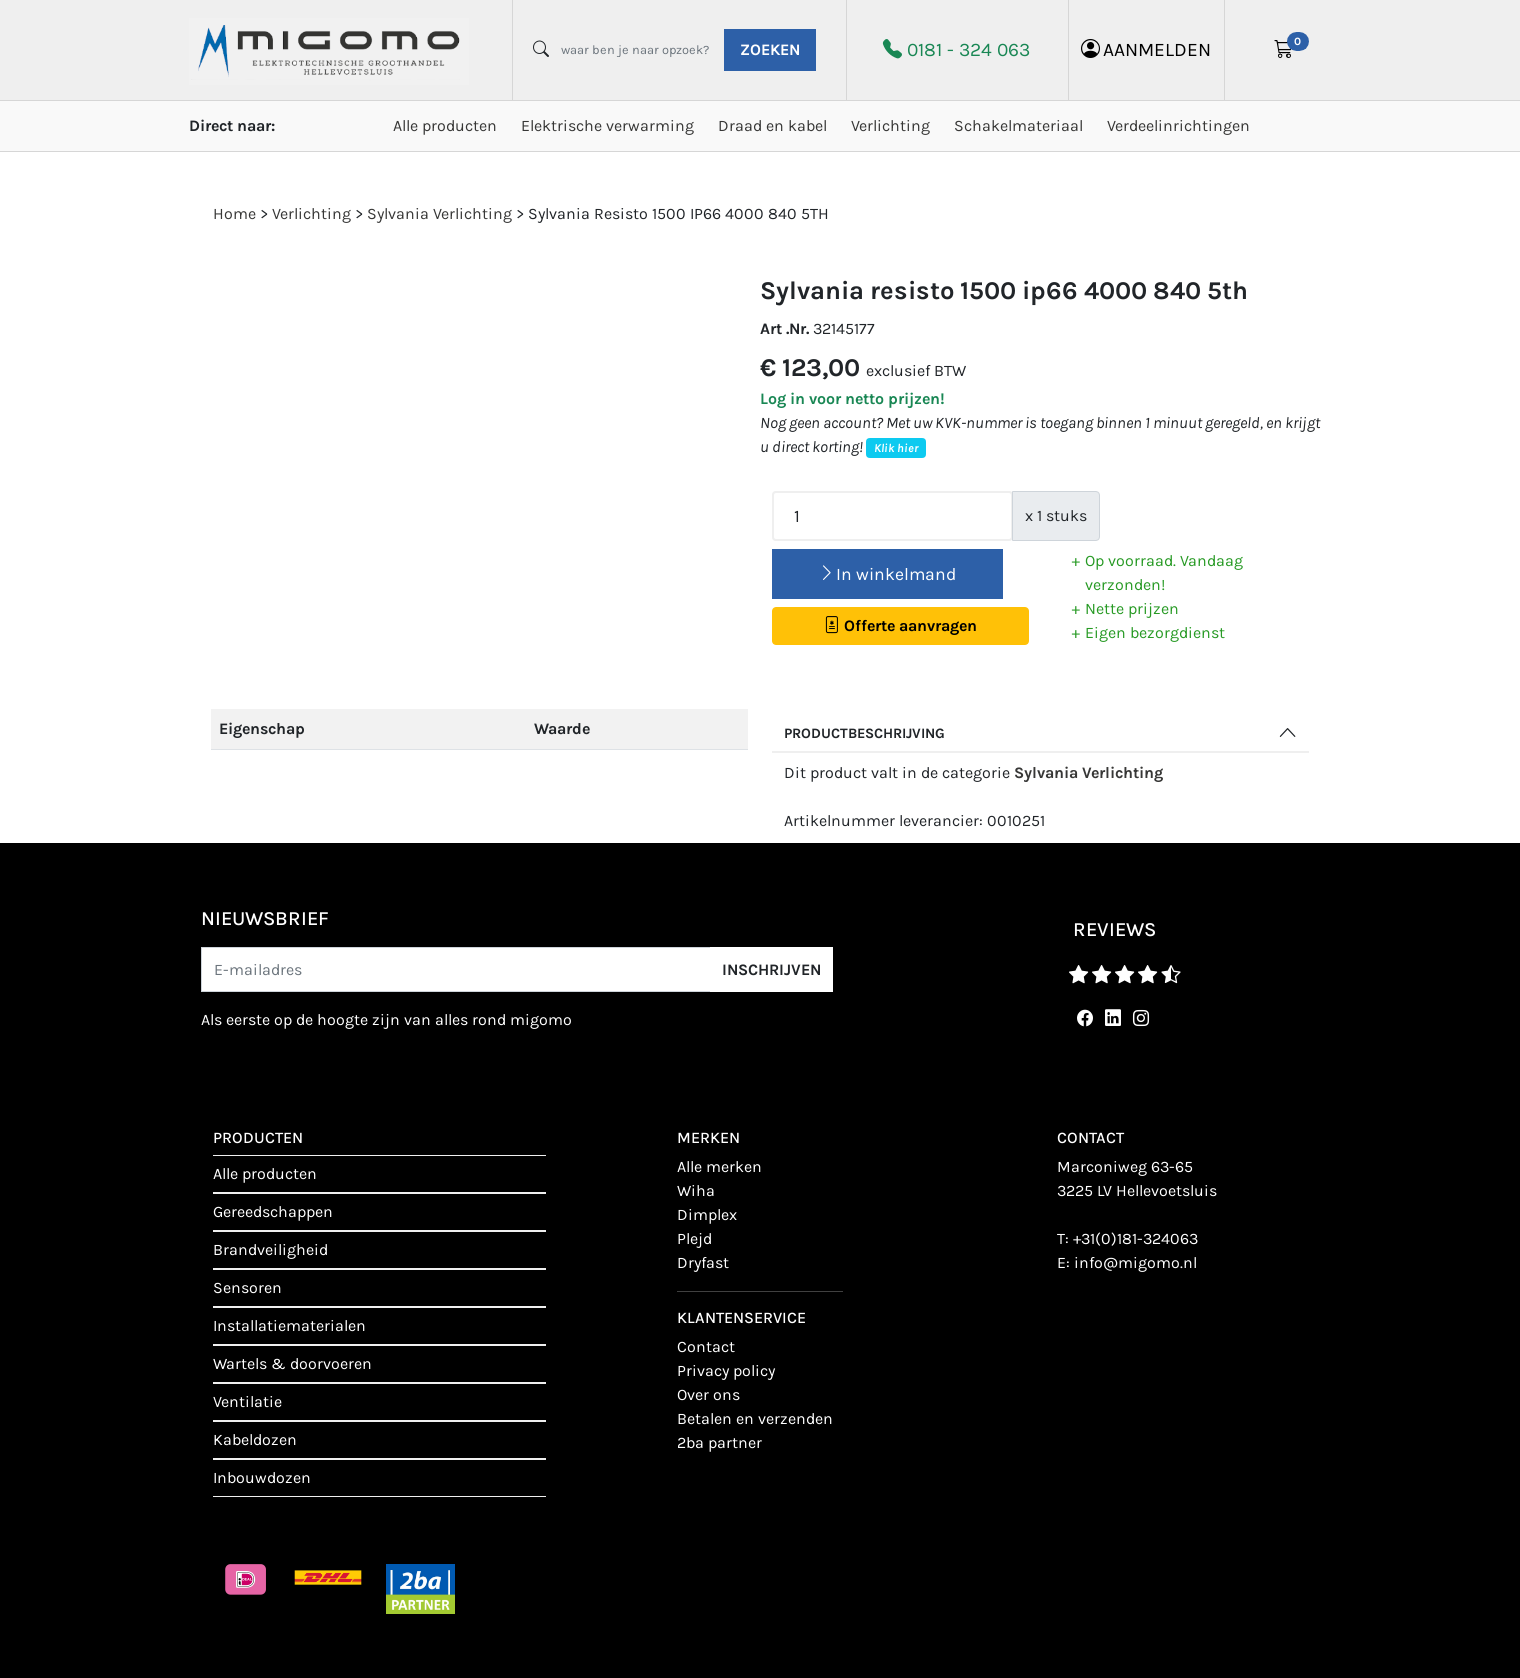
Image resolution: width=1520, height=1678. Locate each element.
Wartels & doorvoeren (292, 1363)
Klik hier (896, 448)
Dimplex (707, 1214)
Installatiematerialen (289, 1325)
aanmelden (1146, 49)
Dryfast (703, 1262)
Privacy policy (726, 1370)
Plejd (694, 1238)
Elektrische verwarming (607, 125)
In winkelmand (887, 574)
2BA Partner (719, 1442)
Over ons (708, 1394)
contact (706, 1346)
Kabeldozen (255, 1439)
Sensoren (247, 1287)
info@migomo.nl (1135, 1262)
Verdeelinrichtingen (1178, 125)
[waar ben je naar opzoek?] (635, 50)
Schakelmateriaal (1018, 125)
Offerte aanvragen (900, 625)
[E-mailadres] (456, 969)
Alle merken (719, 1166)
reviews (1114, 929)
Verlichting (890, 125)
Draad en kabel (772, 125)
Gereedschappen (273, 1211)
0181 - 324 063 (968, 49)
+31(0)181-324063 (1135, 1238)
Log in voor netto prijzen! (852, 398)
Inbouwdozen (262, 1477)
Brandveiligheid (270, 1249)
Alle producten (445, 125)
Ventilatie (247, 1401)
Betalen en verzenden (755, 1418)
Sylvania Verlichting (1088, 772)
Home (234, 213)
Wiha (696, 1190)
